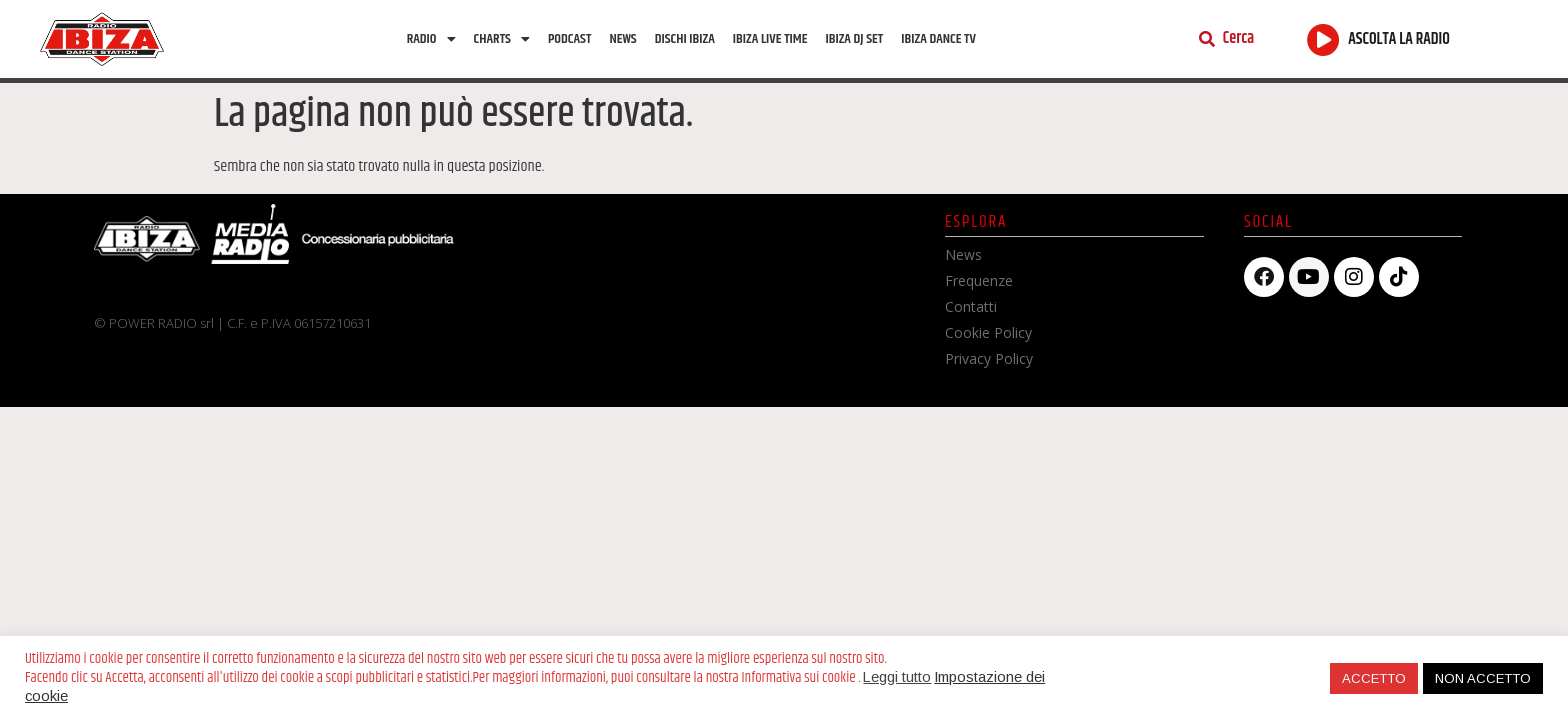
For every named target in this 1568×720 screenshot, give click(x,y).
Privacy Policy (989, 358)
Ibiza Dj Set (854, 39)
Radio (431, 39)
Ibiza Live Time (770, 39)
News (622, 39)
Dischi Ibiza (685, 39)
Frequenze (979, 280)
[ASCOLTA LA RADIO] (1323, 39)
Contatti (971, 306)
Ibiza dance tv (938, 39)
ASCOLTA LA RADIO (1399, 39)
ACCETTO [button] (1374, 678)
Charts (502, 39)
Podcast (569, 39)
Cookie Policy (988, 332)
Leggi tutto (897, 677)
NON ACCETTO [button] (1483, 678)
